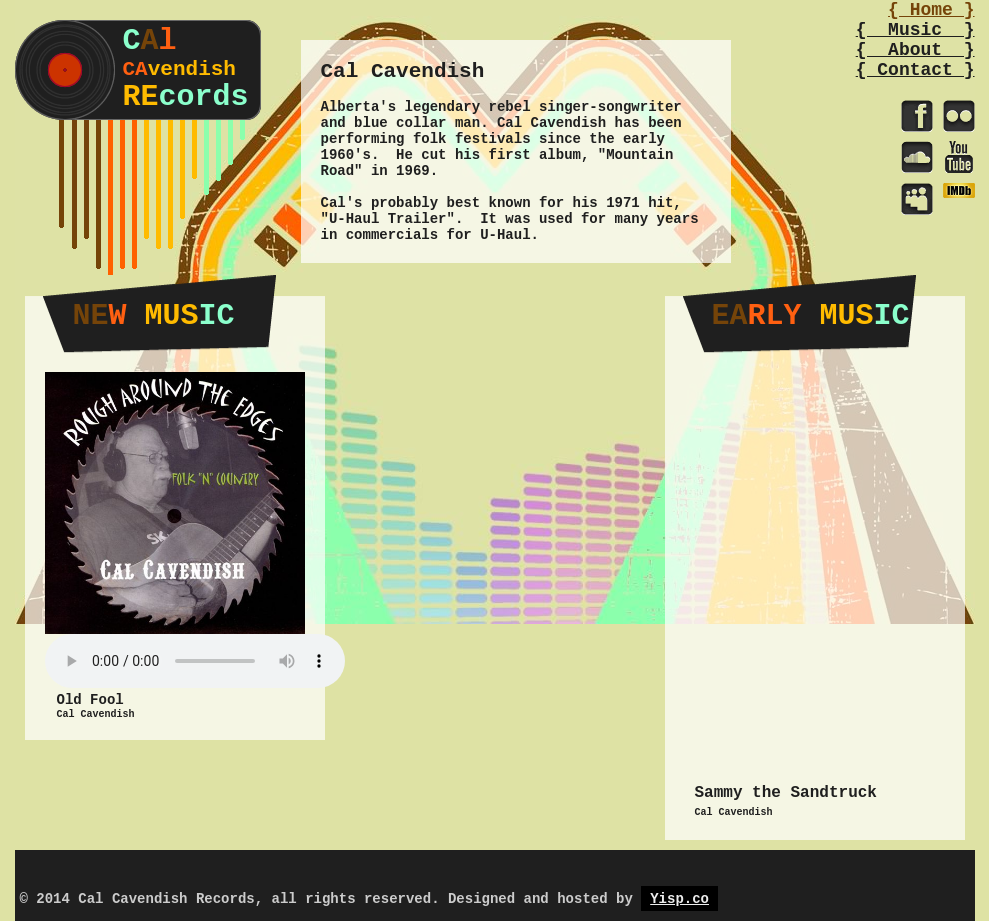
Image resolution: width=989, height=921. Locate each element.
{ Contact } (915, 70)
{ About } (915, 50)
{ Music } (915, 30)
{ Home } (931, 10)
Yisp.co (679, 899)
